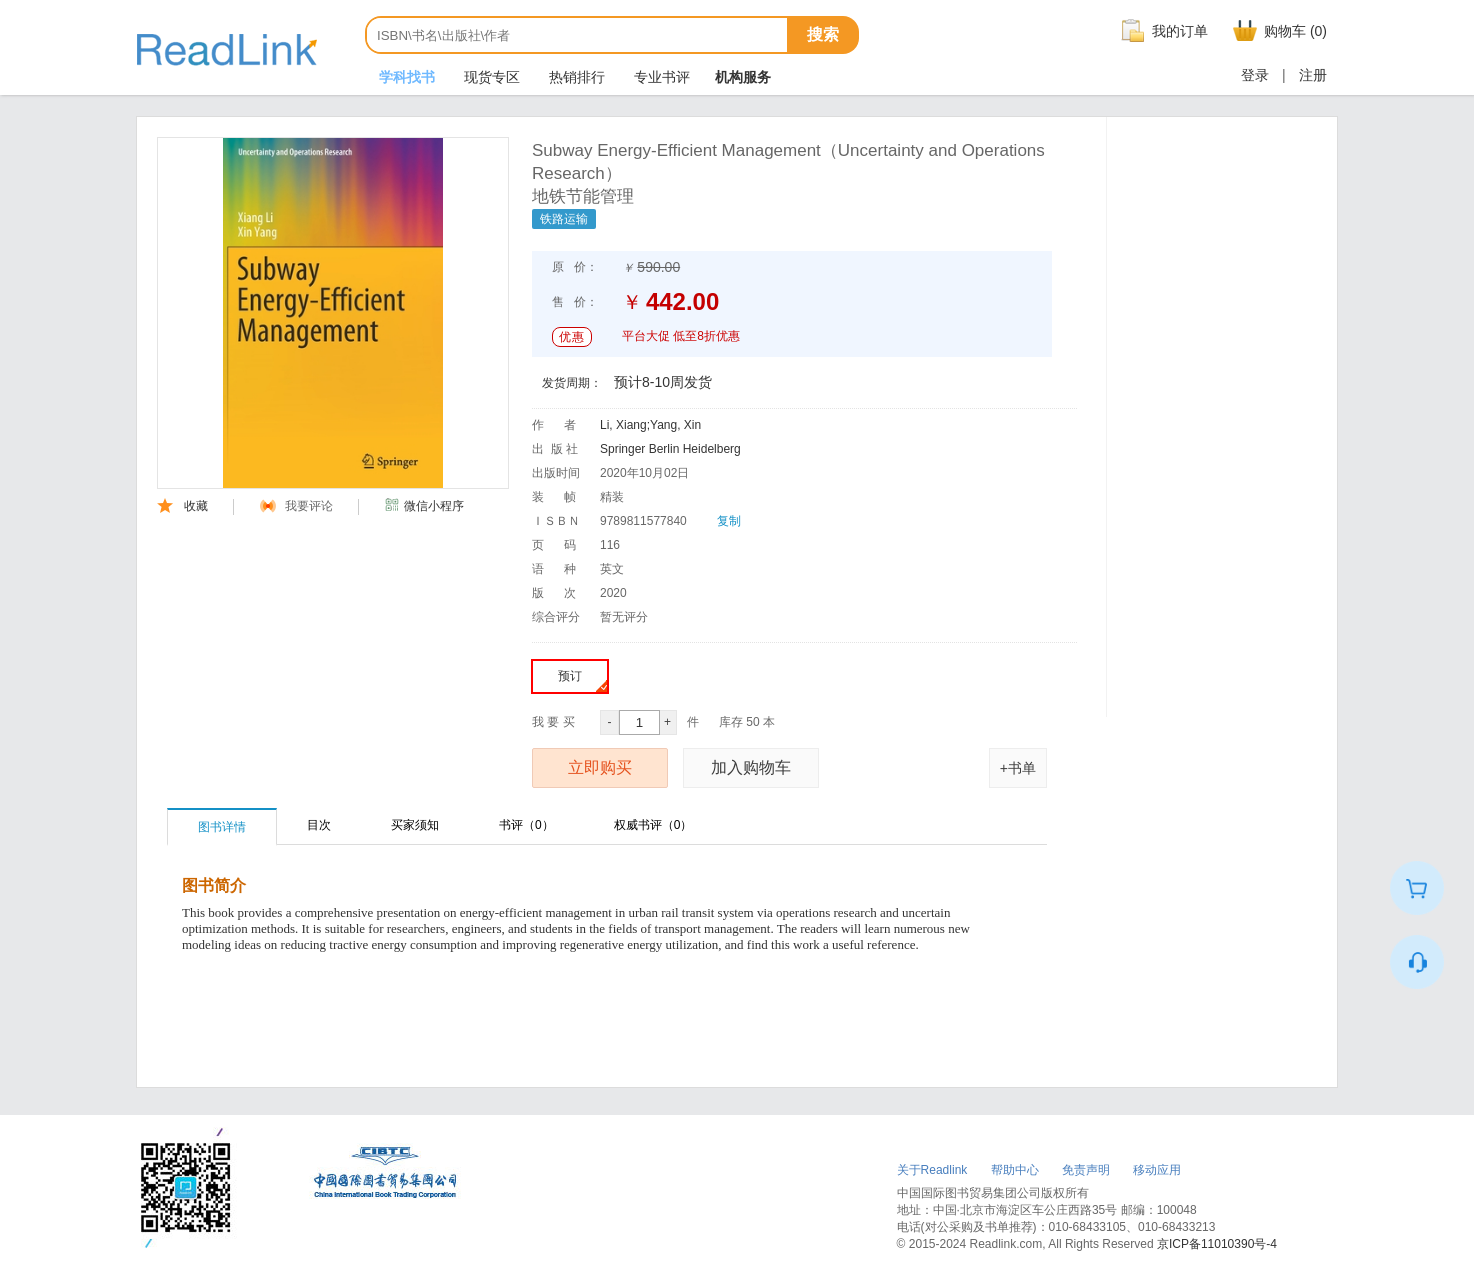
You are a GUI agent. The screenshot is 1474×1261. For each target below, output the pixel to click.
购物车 (1277, 31)
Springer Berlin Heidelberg (670, 449)
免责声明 (1086, 1170)
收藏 (182, 506)
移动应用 (1157, 1170)
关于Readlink (932, 1170)
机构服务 (743, 77)
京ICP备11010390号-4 (1217, 1244)
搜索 (823, 34)
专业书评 (660, 77)
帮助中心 (1015, 1170)
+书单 (1018, 768)
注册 (1313, 75)
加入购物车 (751, 767)
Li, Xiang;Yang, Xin (650, 425)
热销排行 (575, 77)
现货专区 (490, 77)
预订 (582, 680)
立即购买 (600, 767)
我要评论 (296, 506)
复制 (729, 521)
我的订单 (1162, 31)
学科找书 (405, 77)
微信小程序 (424, 506)
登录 (1255, 75)
